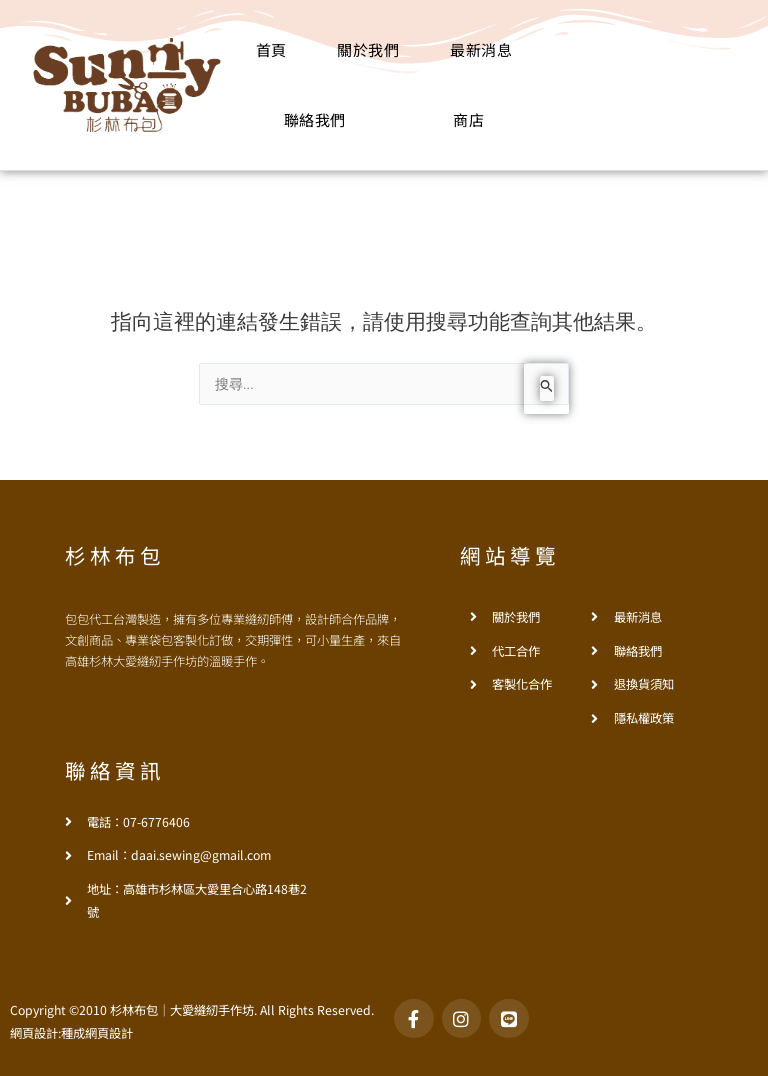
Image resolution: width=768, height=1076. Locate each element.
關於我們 (368, 49)
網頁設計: (35, 1033)
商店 (468, 119)
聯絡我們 (315, 119)
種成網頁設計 (97, 1033)
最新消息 (481, 49)
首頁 (271, 49)
